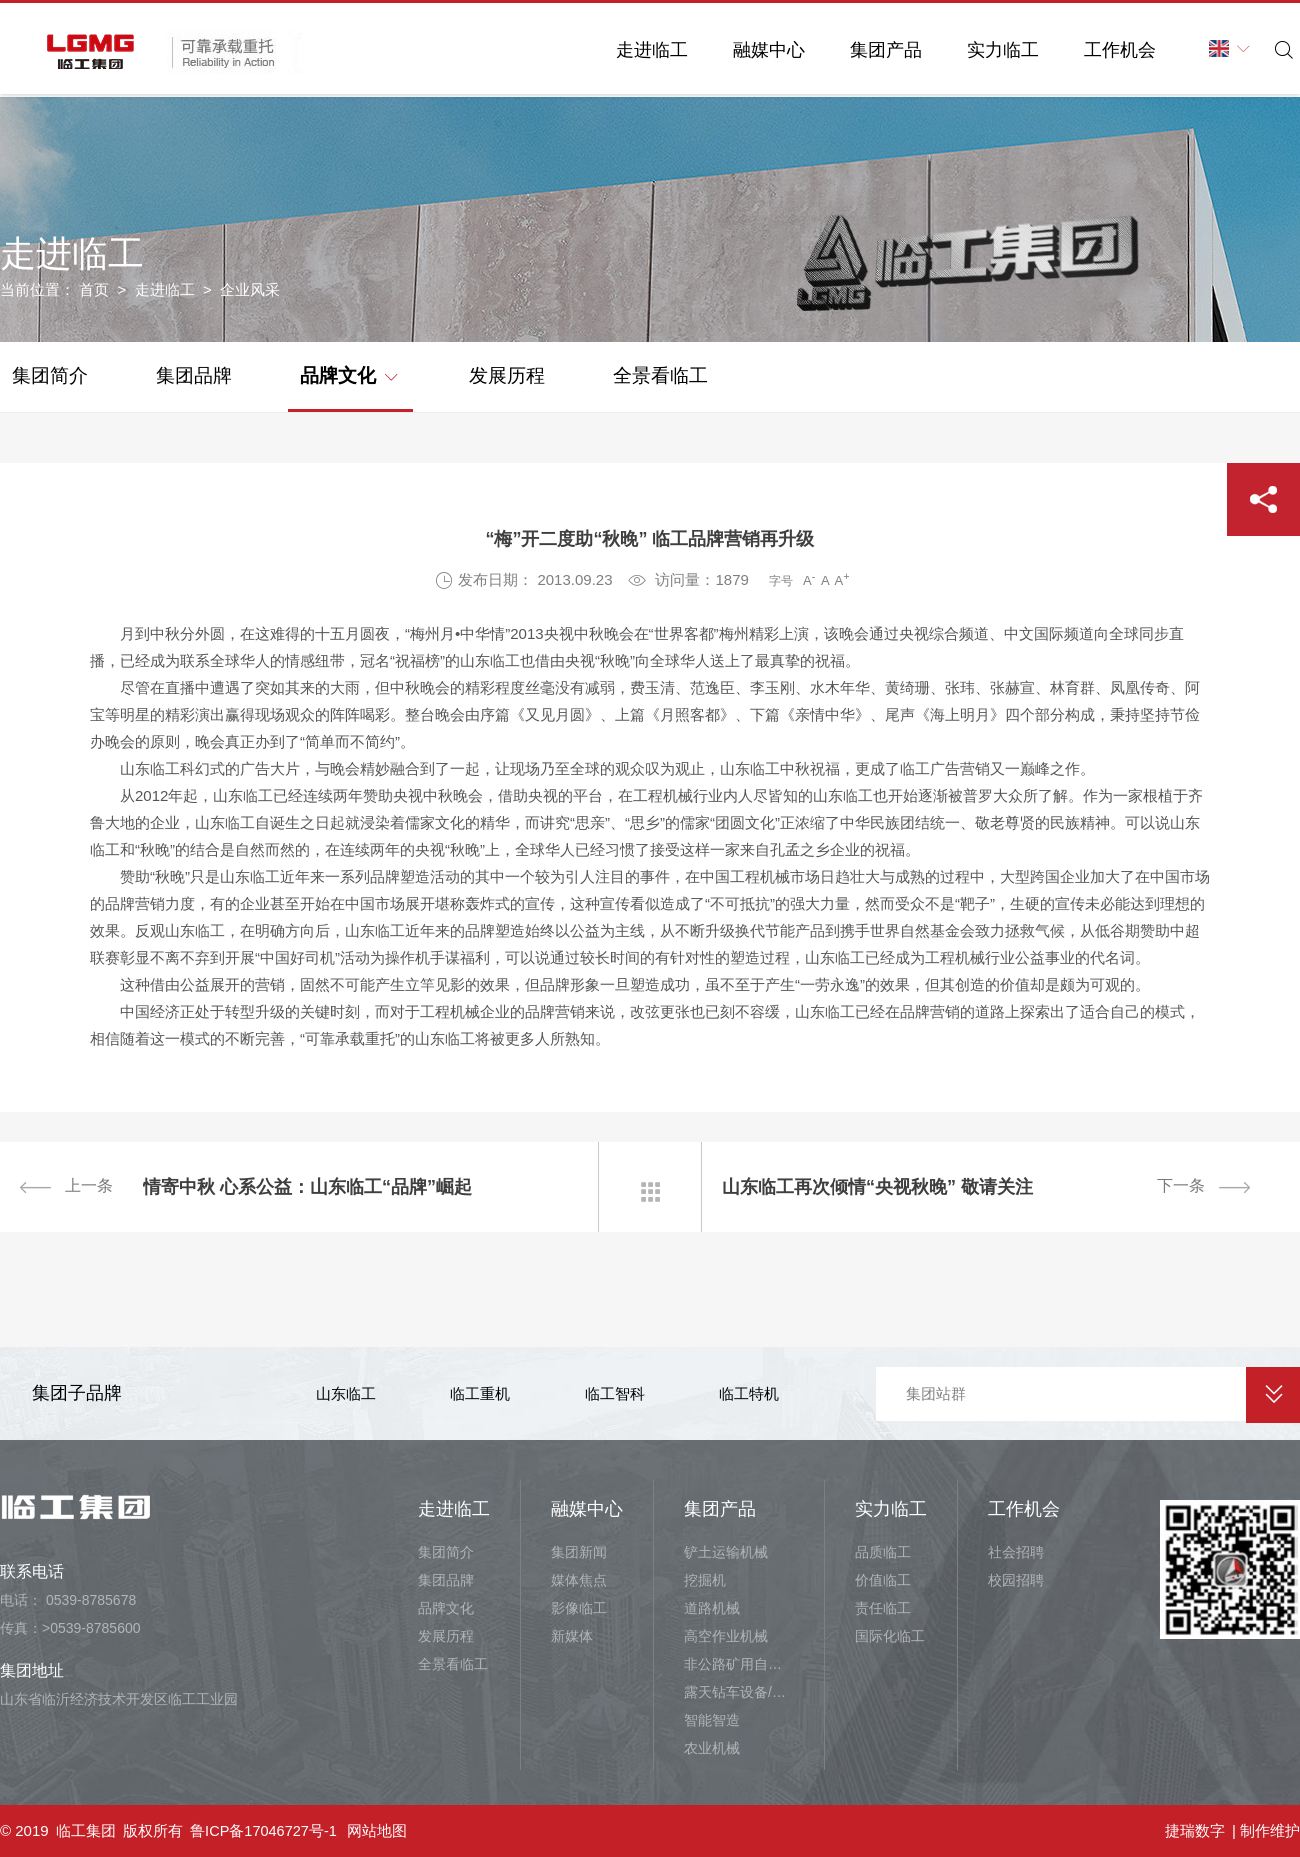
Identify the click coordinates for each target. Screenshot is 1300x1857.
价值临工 (883, 1580)
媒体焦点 (579, 1580)
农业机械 (712, 1748)
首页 (94, 289)
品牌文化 (348, 374)
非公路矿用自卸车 (739, 1664)
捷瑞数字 (1195, 1830)
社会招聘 (1016, 1552)
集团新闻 (579, 1552)
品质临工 (883, 1552)
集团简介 (50, 375)
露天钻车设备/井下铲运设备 (739, 1692)
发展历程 (507, 375)
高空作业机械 (726, 1636)
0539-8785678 (91, 1600)
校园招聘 (1016, 1580)
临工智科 (615, 1393)
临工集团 (86, 1830)
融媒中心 (755, 50)
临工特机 (749, 1393)
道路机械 (712, 1608)
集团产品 (872, 50)
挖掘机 (705, 1580)
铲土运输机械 (726, 1552)
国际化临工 (890, 1636)
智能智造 (712, 1720)
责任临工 (883, 1608)
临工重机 (480, 1393)
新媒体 (572, 1636)
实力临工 (989, 50)
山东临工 (346, 1393)
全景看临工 (660, 375)
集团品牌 (194, 375)
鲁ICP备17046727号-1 (265, 1830)
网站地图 (380, 1830)
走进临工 (638, 50)
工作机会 (1106, 50)
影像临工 (579, 1608)
